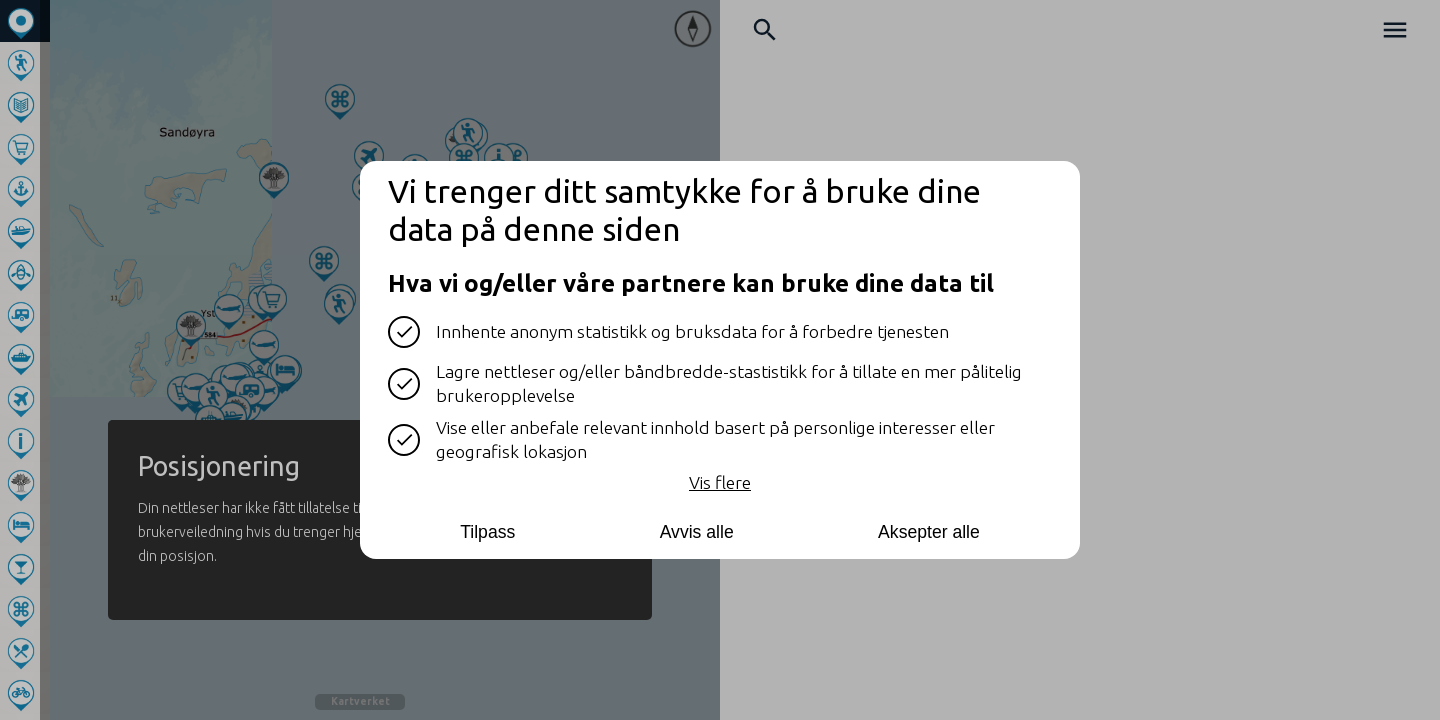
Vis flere (720, 482)
